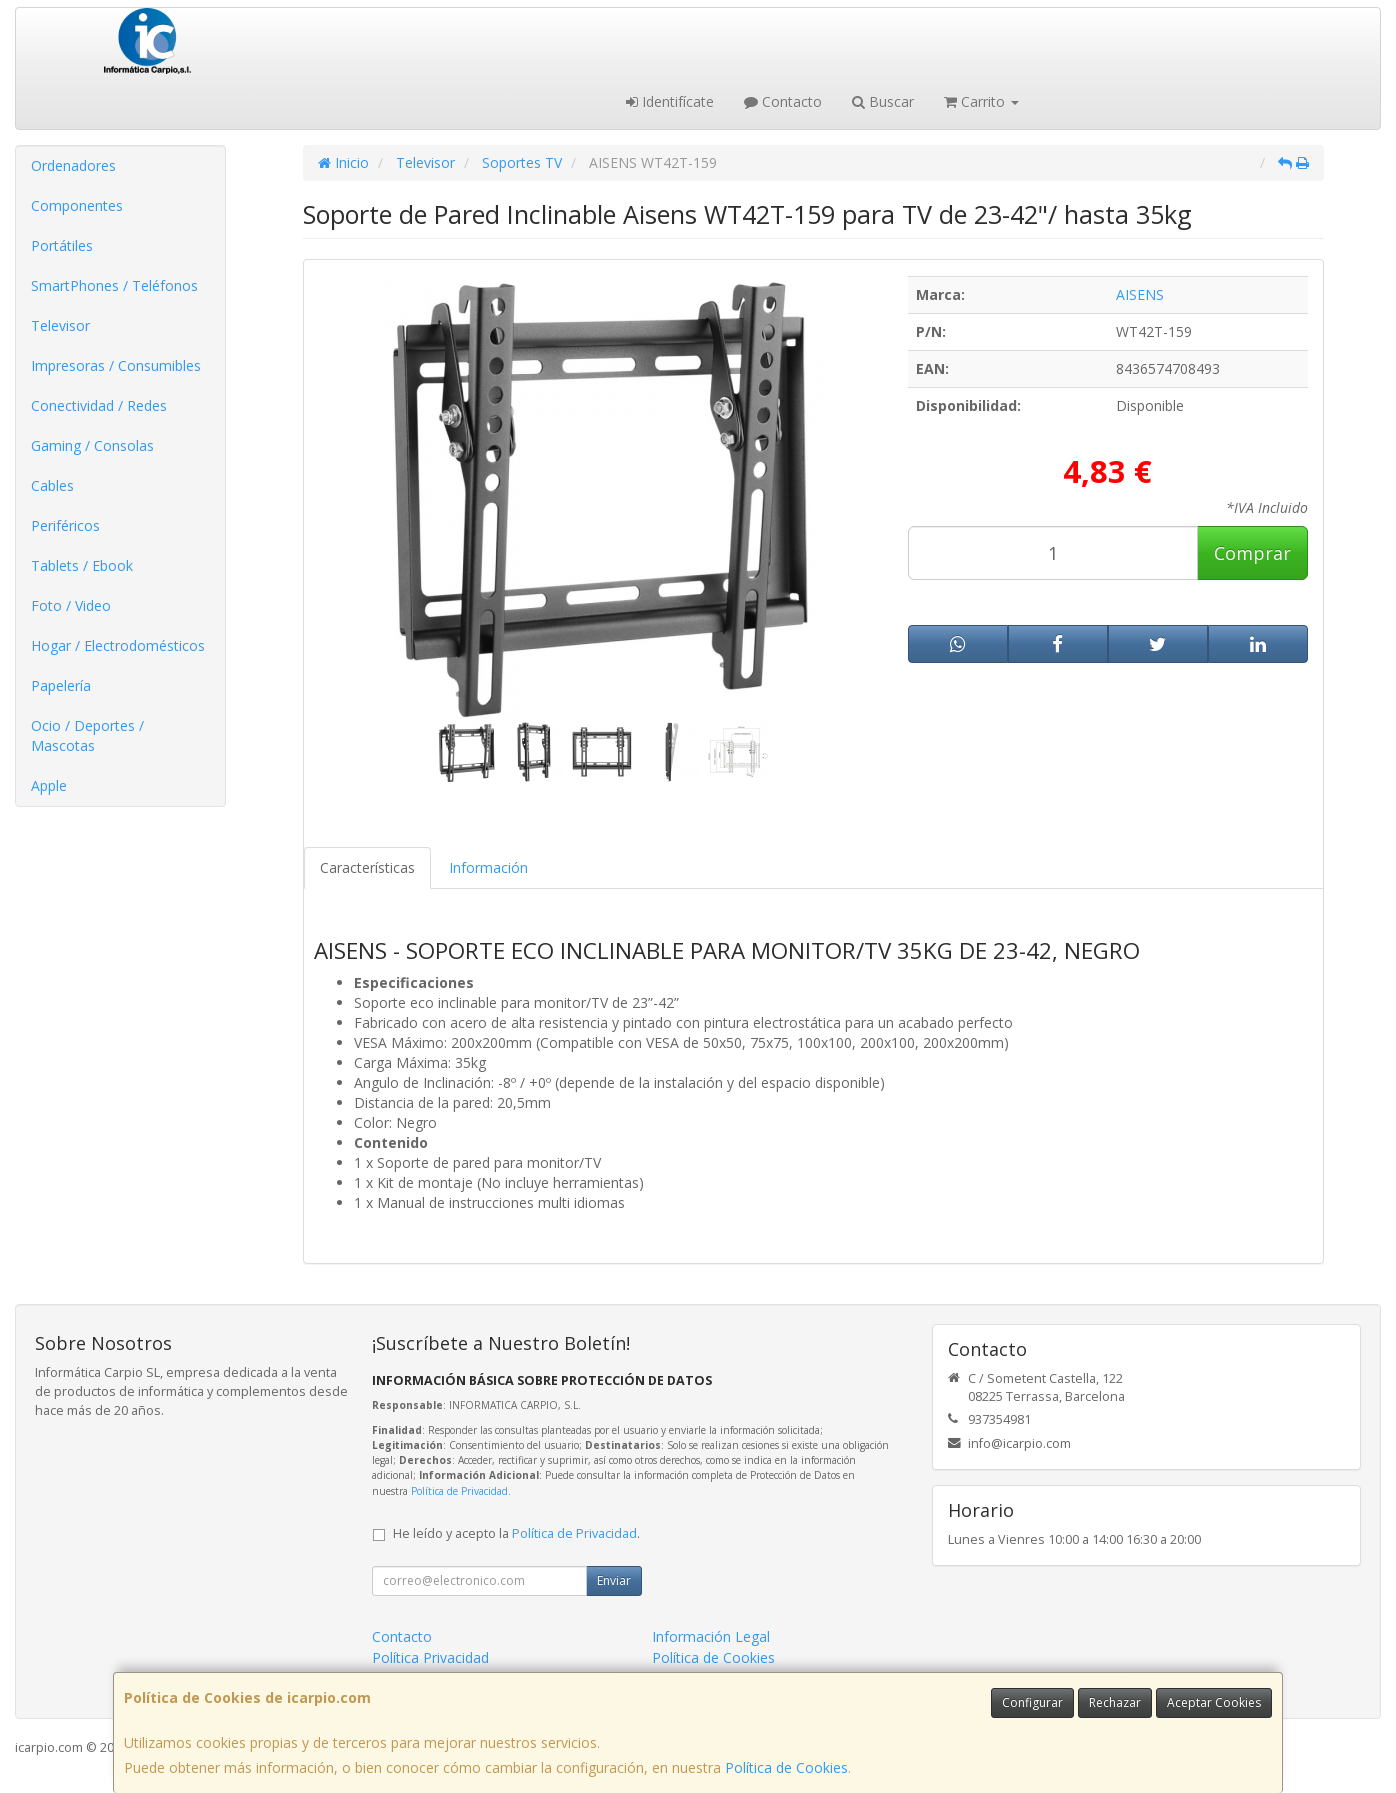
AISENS (1140, 294)
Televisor (60, 325)
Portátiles (62, 245)
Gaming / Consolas (92, 445)
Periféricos (65, 525)
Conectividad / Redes (99, 405)
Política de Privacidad (459, 1491)
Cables (52, 485)
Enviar (614, 1580)
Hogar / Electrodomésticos (118, 645)
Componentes (77, 205)
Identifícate (670, 101)
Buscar (883, 101)
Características (367, 867)
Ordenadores (73, 165)
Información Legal (711, 1636)
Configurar (1032, 1702)
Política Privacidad (430, 1657)
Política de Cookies (786, 1767)
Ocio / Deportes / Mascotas (87, 735)
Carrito (981, 101)
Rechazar (1115, 1702)
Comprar (1252, 553)
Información (488, 867)
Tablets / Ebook (82, 565)
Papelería (61, 685)
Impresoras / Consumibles (116, 365)
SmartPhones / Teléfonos (114, 285)
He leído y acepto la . (516, 1533)
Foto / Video (71, 605)
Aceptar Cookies (1214, 1702)
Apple (49, 785)
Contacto (783, 101)
